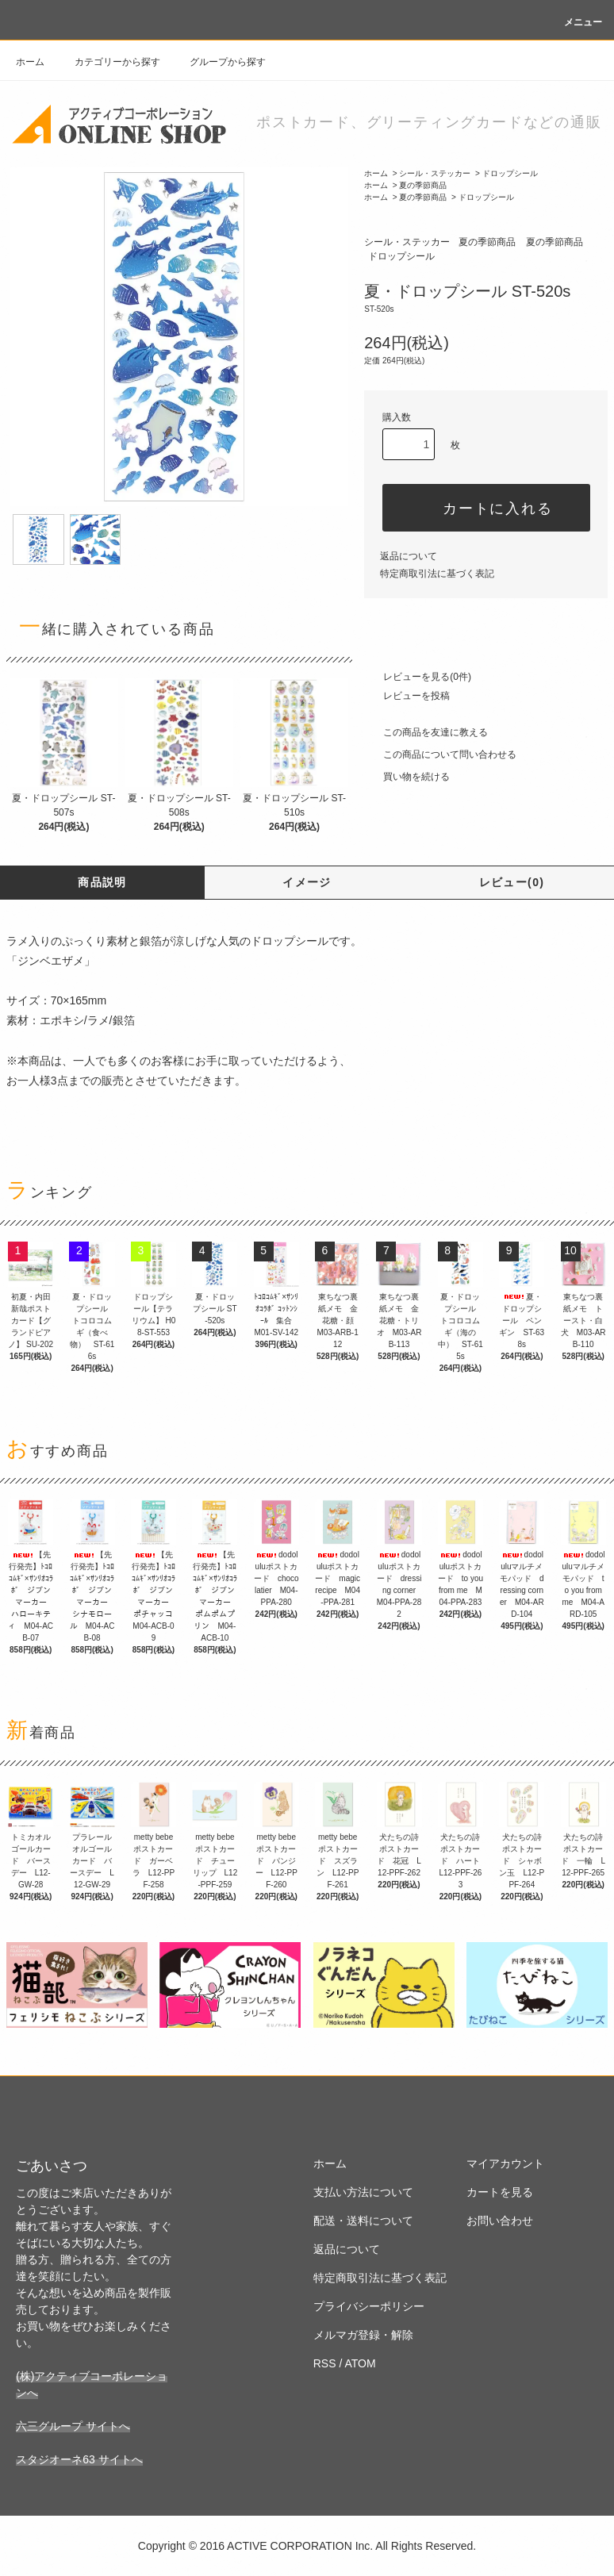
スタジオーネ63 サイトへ (79, 2459)
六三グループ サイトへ (73, 2426)
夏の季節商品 (423, 185)
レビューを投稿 (407, 695)
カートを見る (499, 2192)
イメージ (307, 882)
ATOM (359, 2363)
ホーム (30, 61)
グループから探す (218, 61)
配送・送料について (363, 2220)
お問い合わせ (499, 2220)
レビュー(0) (512, 882)
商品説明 (102, 882)
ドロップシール (510, 173)
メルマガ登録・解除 (363, 2334)
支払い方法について (363, 2192)
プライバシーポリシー (368, 2306)
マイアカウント (505, 2163)
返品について (408, 556)
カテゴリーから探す (108, 61)
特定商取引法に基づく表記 (437, 573)
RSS (324, 2363)
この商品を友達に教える (426, 732)
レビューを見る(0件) (417, 676)
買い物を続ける (407, 776)
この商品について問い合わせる (440, 754)
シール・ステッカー (434, 173)
